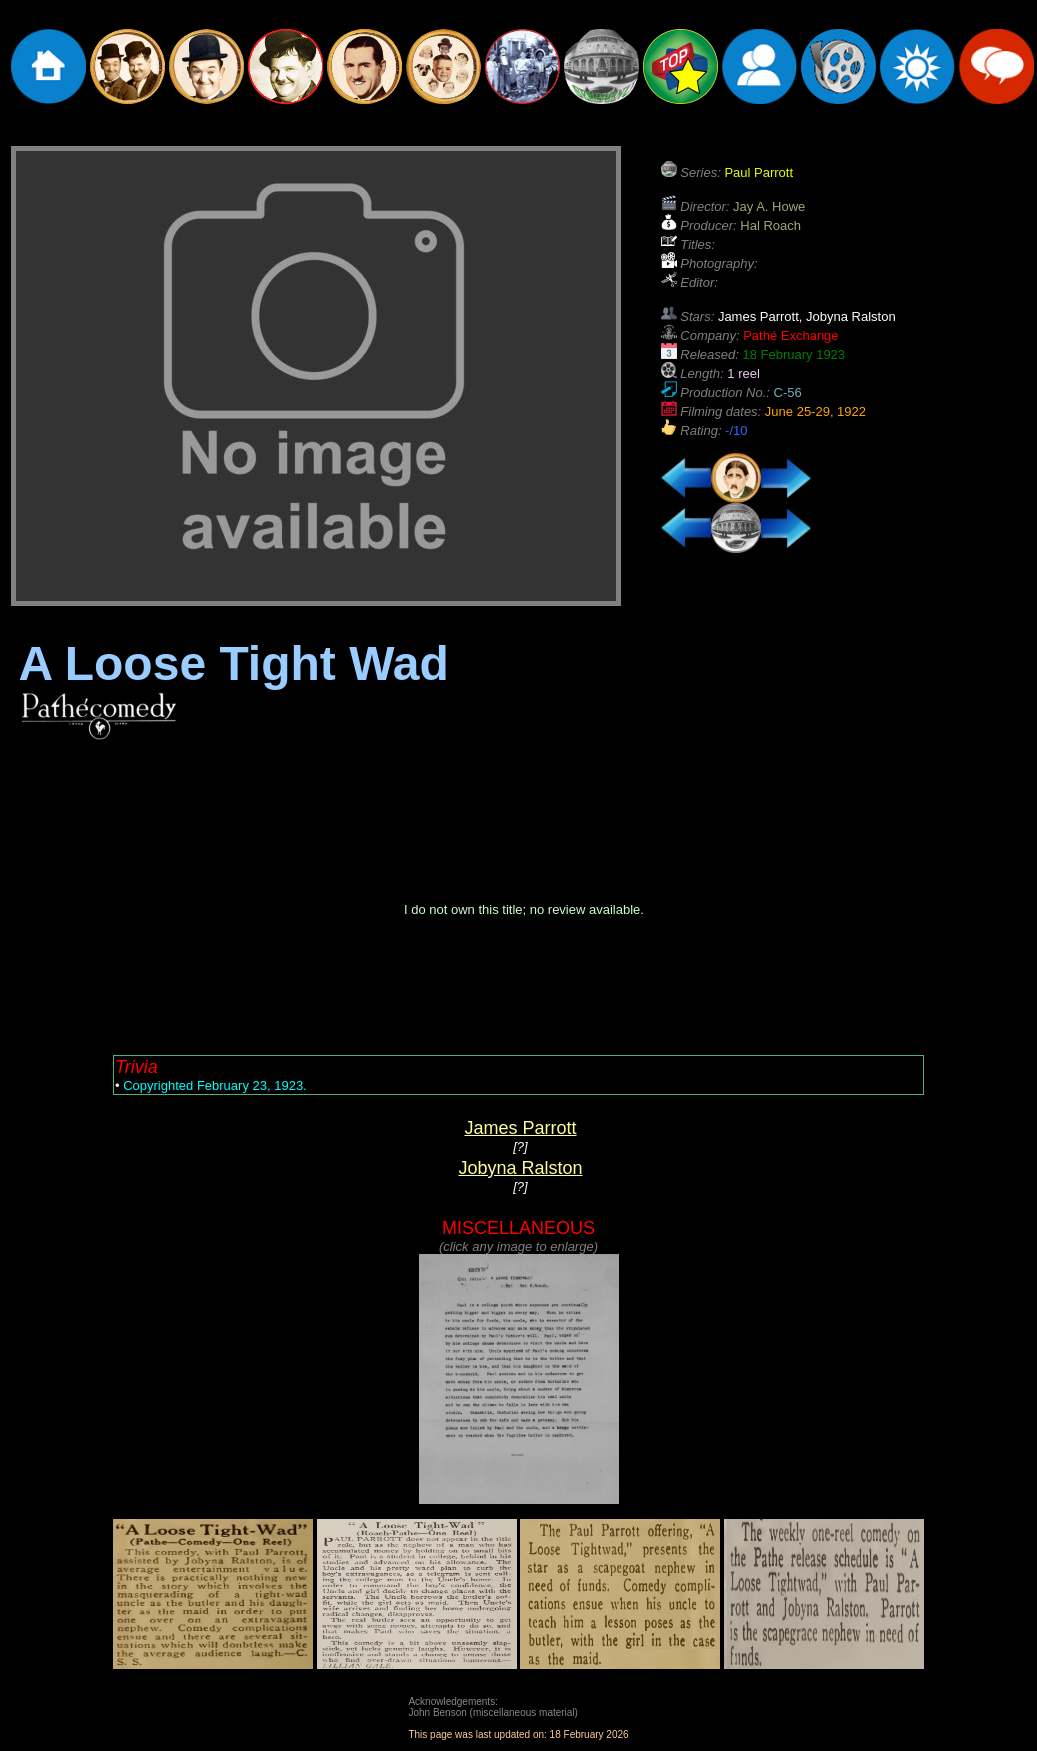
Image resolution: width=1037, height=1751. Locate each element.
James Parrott (520, 1128)
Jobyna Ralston (520, 1168)
